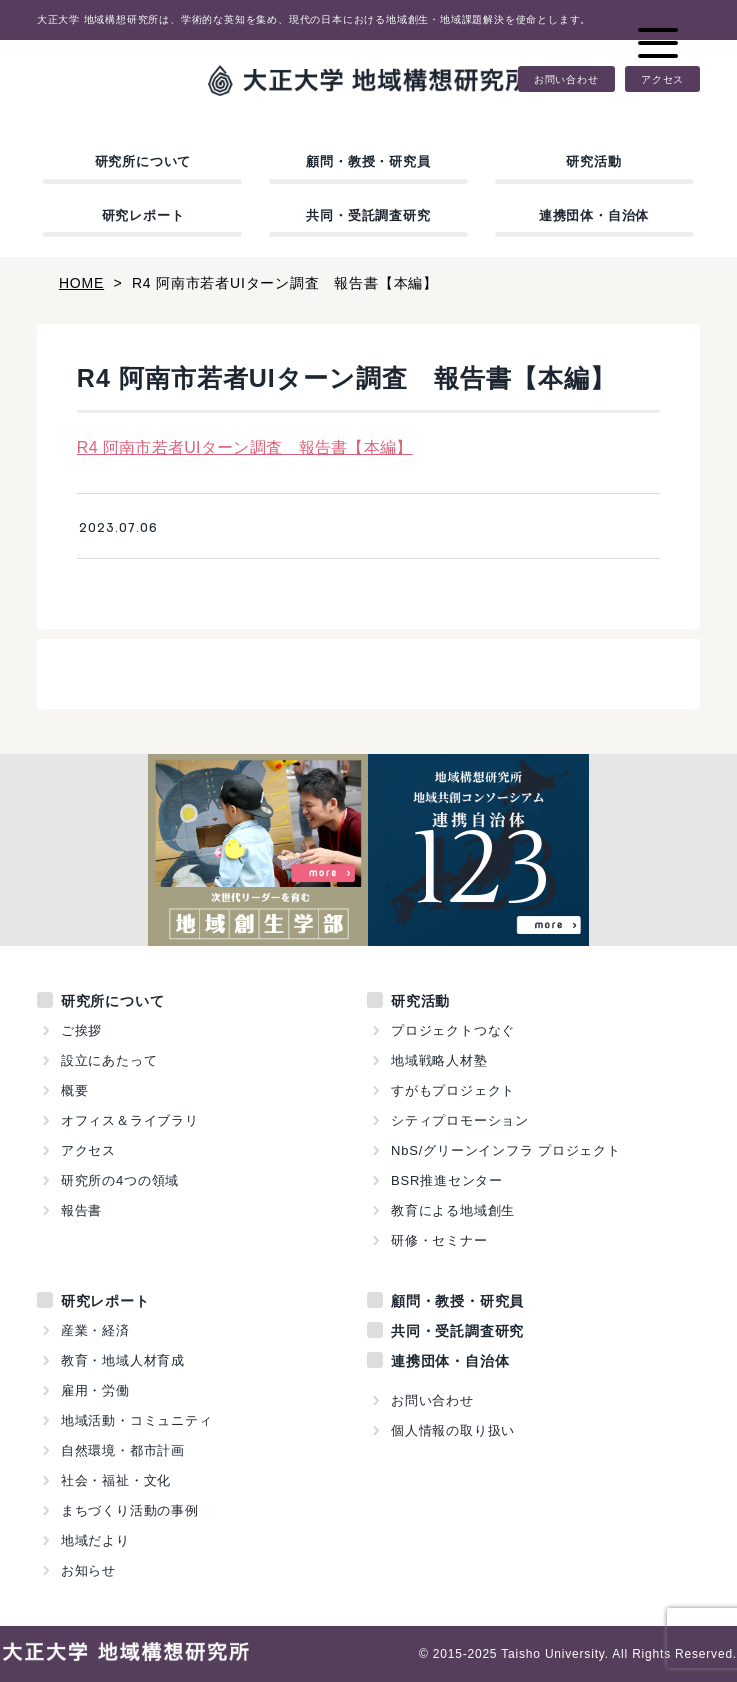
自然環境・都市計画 (123, 1450)
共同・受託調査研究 (368, 215)
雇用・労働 (95, 1390)
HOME (81, 283)
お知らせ (88, 1570)
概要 (75, 1090)
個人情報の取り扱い (453, 1430)
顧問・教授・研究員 (368, 161)
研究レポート (143, 215)
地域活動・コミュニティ (137, 1420)
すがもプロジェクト (453, 1090)
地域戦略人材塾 (439, 1060)
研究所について (143, 161)
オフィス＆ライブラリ (130, 1120)
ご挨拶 (81, 1030)
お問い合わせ (566, 79)
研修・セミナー (439, 1240)
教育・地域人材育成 (123, 1360)
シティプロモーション (460, 1120)
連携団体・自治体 (594, 215)
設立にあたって (109, 1060)
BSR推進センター (447, 1180)
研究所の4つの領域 (120, 1180)
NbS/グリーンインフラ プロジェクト (506, 1150)
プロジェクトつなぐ (453, 1030)
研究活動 (593, 161)
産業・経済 (95, 1330)
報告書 (81, 1210)
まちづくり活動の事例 (130, 1510)
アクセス (662, 79)
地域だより (95, 1540)
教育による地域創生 (453, 1210)
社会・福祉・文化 (116, 1480)
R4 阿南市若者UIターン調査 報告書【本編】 (245, 447)
